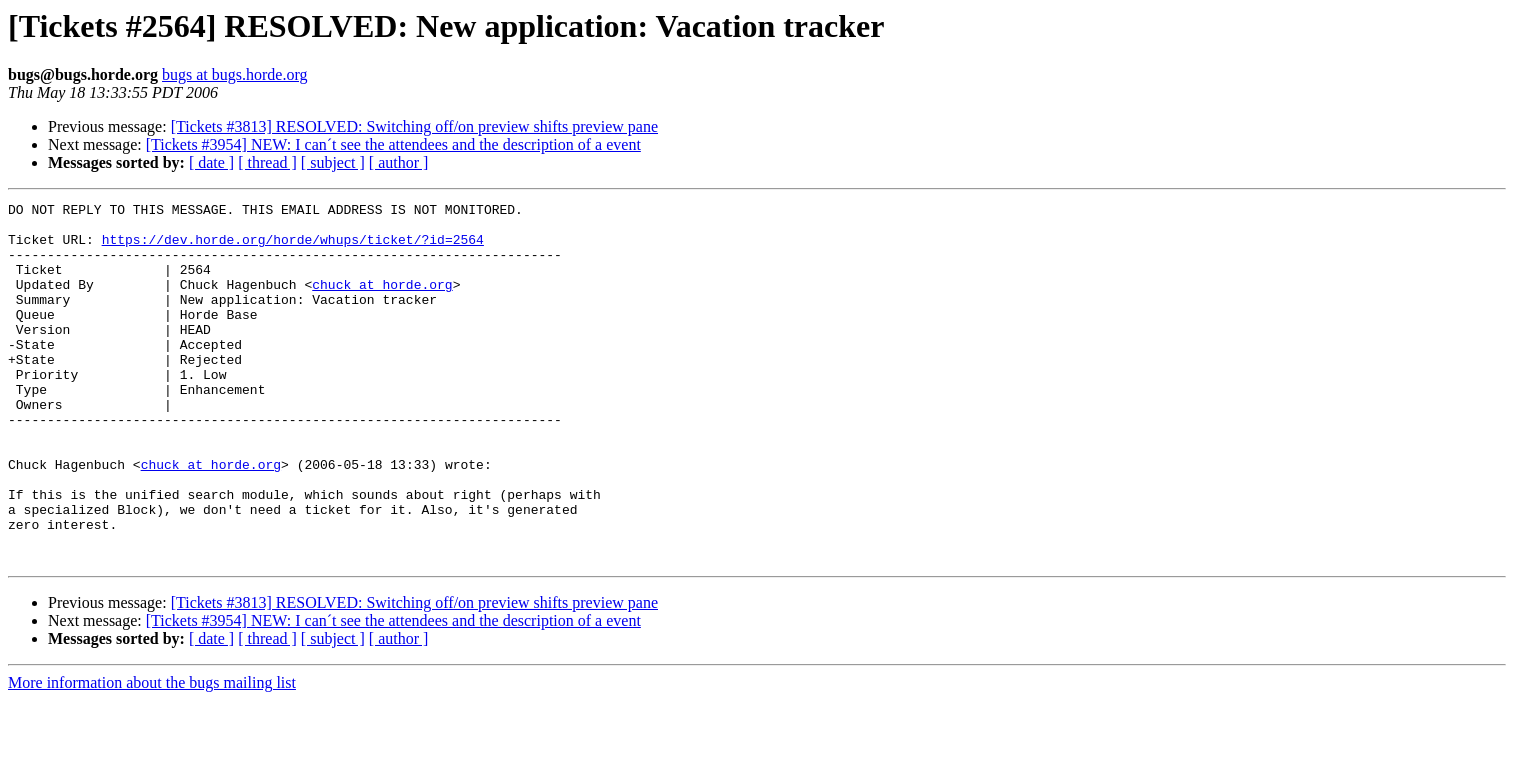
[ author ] (399, 162)
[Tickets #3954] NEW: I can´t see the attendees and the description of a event (393, 144)
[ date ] (211, 162)
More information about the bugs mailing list (152, 754)
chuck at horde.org (382, 302)
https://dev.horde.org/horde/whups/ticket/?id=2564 (293, 248)
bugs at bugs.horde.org (234, 74)
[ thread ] (267, 162)
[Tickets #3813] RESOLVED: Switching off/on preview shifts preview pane (414, 126)
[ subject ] (333, 162)
